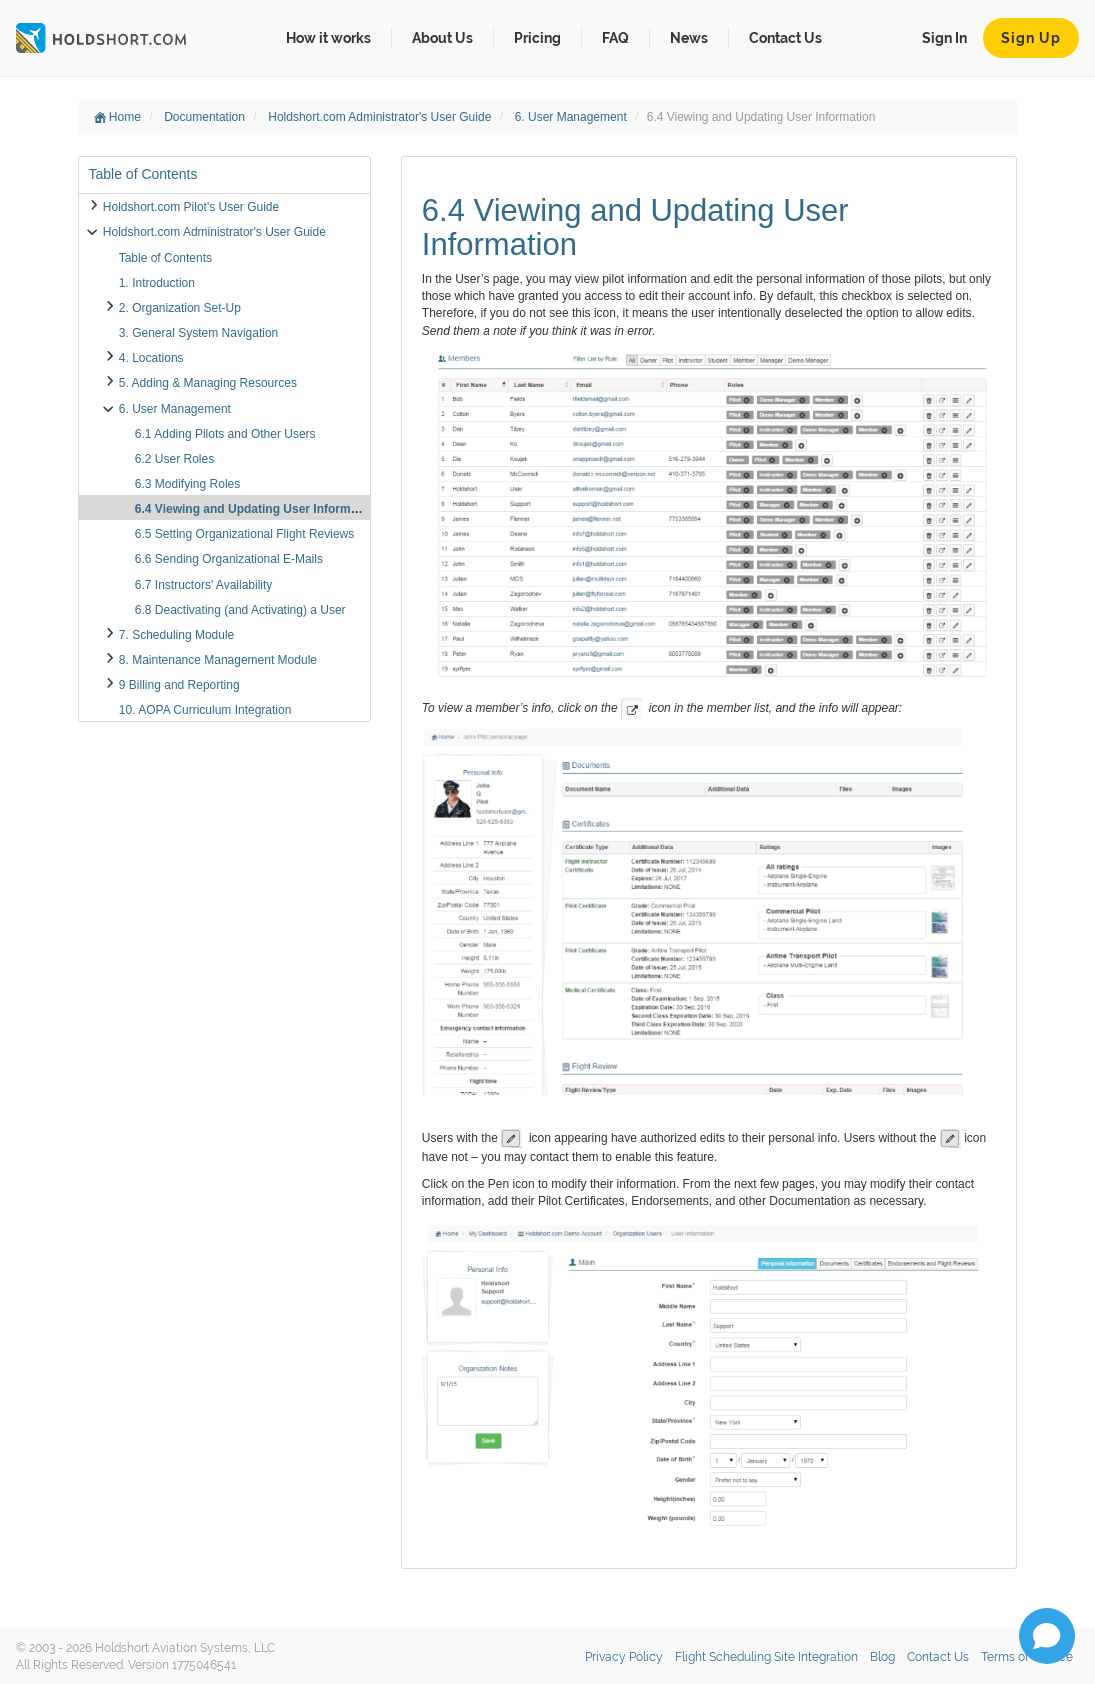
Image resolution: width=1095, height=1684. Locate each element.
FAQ (615, 38)
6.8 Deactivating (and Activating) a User (240, 610)
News (689, 38)
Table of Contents (165, 258)
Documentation (206, 117)
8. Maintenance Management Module (218, 660)
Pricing (537, 38)
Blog (882, 1657)
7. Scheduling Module (176, 635)
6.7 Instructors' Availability (203, 585)
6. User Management (572, 117)
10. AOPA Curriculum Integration (205, 710)
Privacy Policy (624, 1657)
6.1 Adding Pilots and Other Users (225, 434)
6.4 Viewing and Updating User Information (257, 509)
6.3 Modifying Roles (187, 484)
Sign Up (1031, 38)
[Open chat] (1047, 1636)
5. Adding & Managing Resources (208, 383)
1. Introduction (157, 283)
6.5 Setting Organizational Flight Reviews (244, 534)
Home (117, 117)
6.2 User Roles (174, 459)
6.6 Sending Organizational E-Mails (229, 559)
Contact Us (785, 38)
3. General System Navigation (198, 333)
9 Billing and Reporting (179, 685)
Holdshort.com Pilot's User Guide (191, 207)
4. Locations (151, 358)
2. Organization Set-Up (180, 308)
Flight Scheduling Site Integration (766, 1657)
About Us (442, 38)
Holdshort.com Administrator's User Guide (381, 117)
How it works (328, 38)
